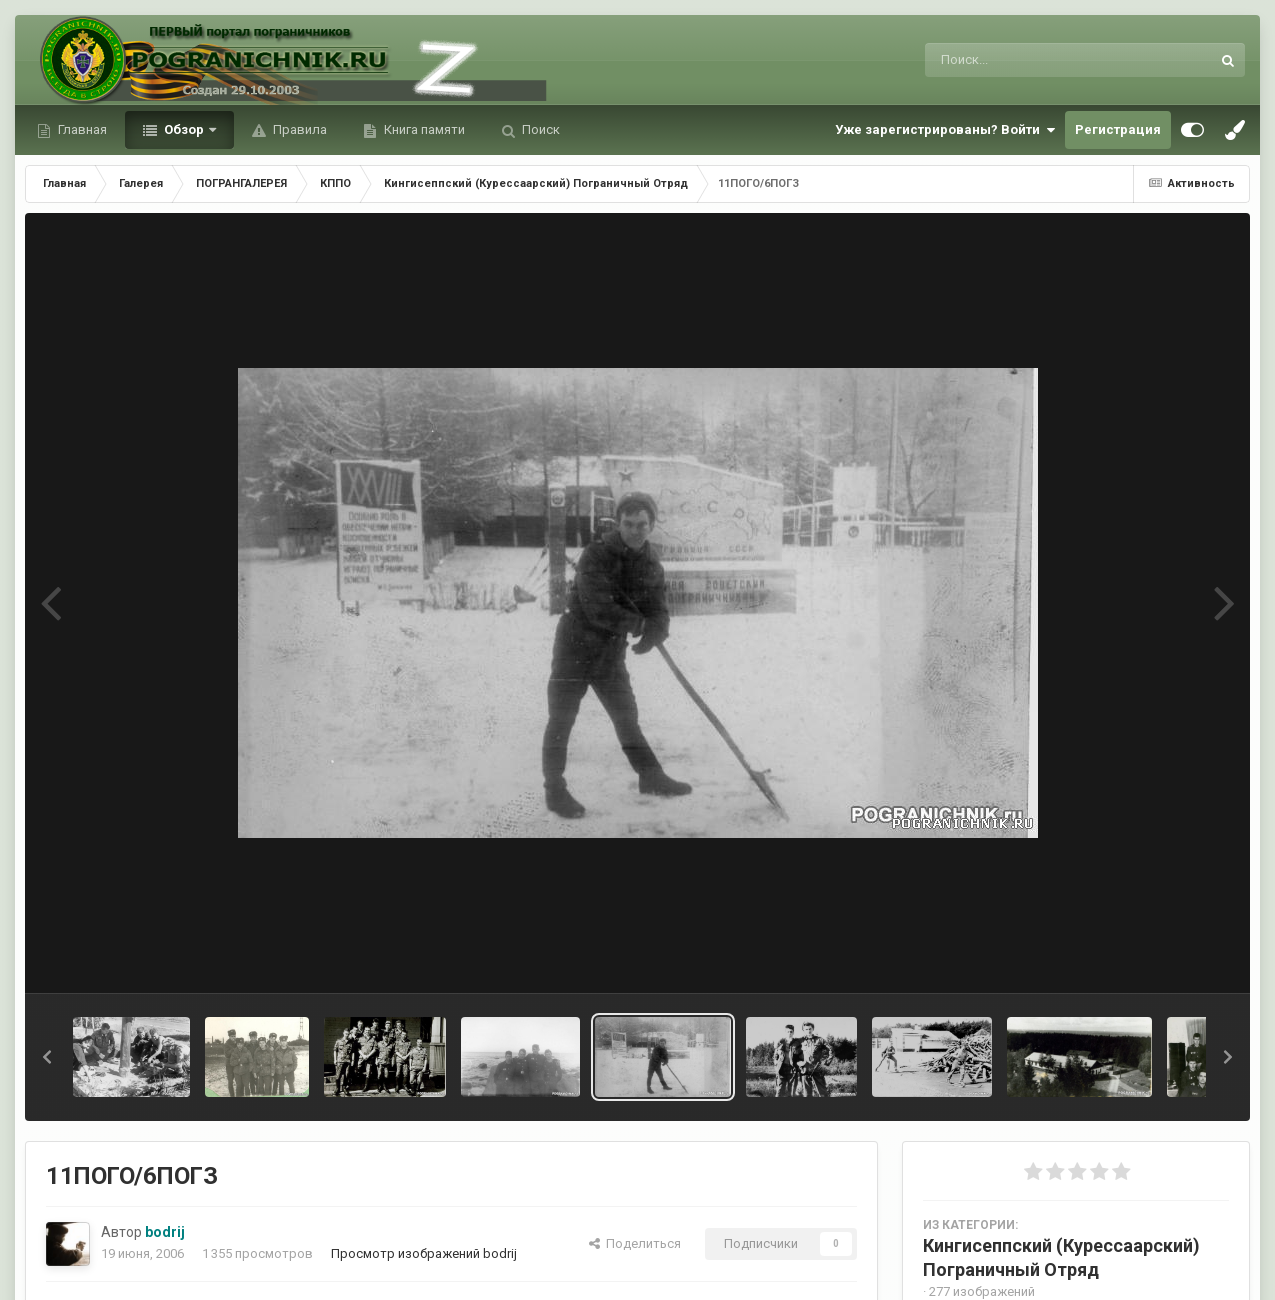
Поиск (539, 129)
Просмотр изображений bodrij (424, 1253)
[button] (47, 1057)
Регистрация (1118, 129)
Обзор (184, 129)
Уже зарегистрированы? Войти (945, 130)
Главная (81, 129)
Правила (298, 129)
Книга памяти (423, 129)
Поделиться (635, 1243)
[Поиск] (1030, 60)
